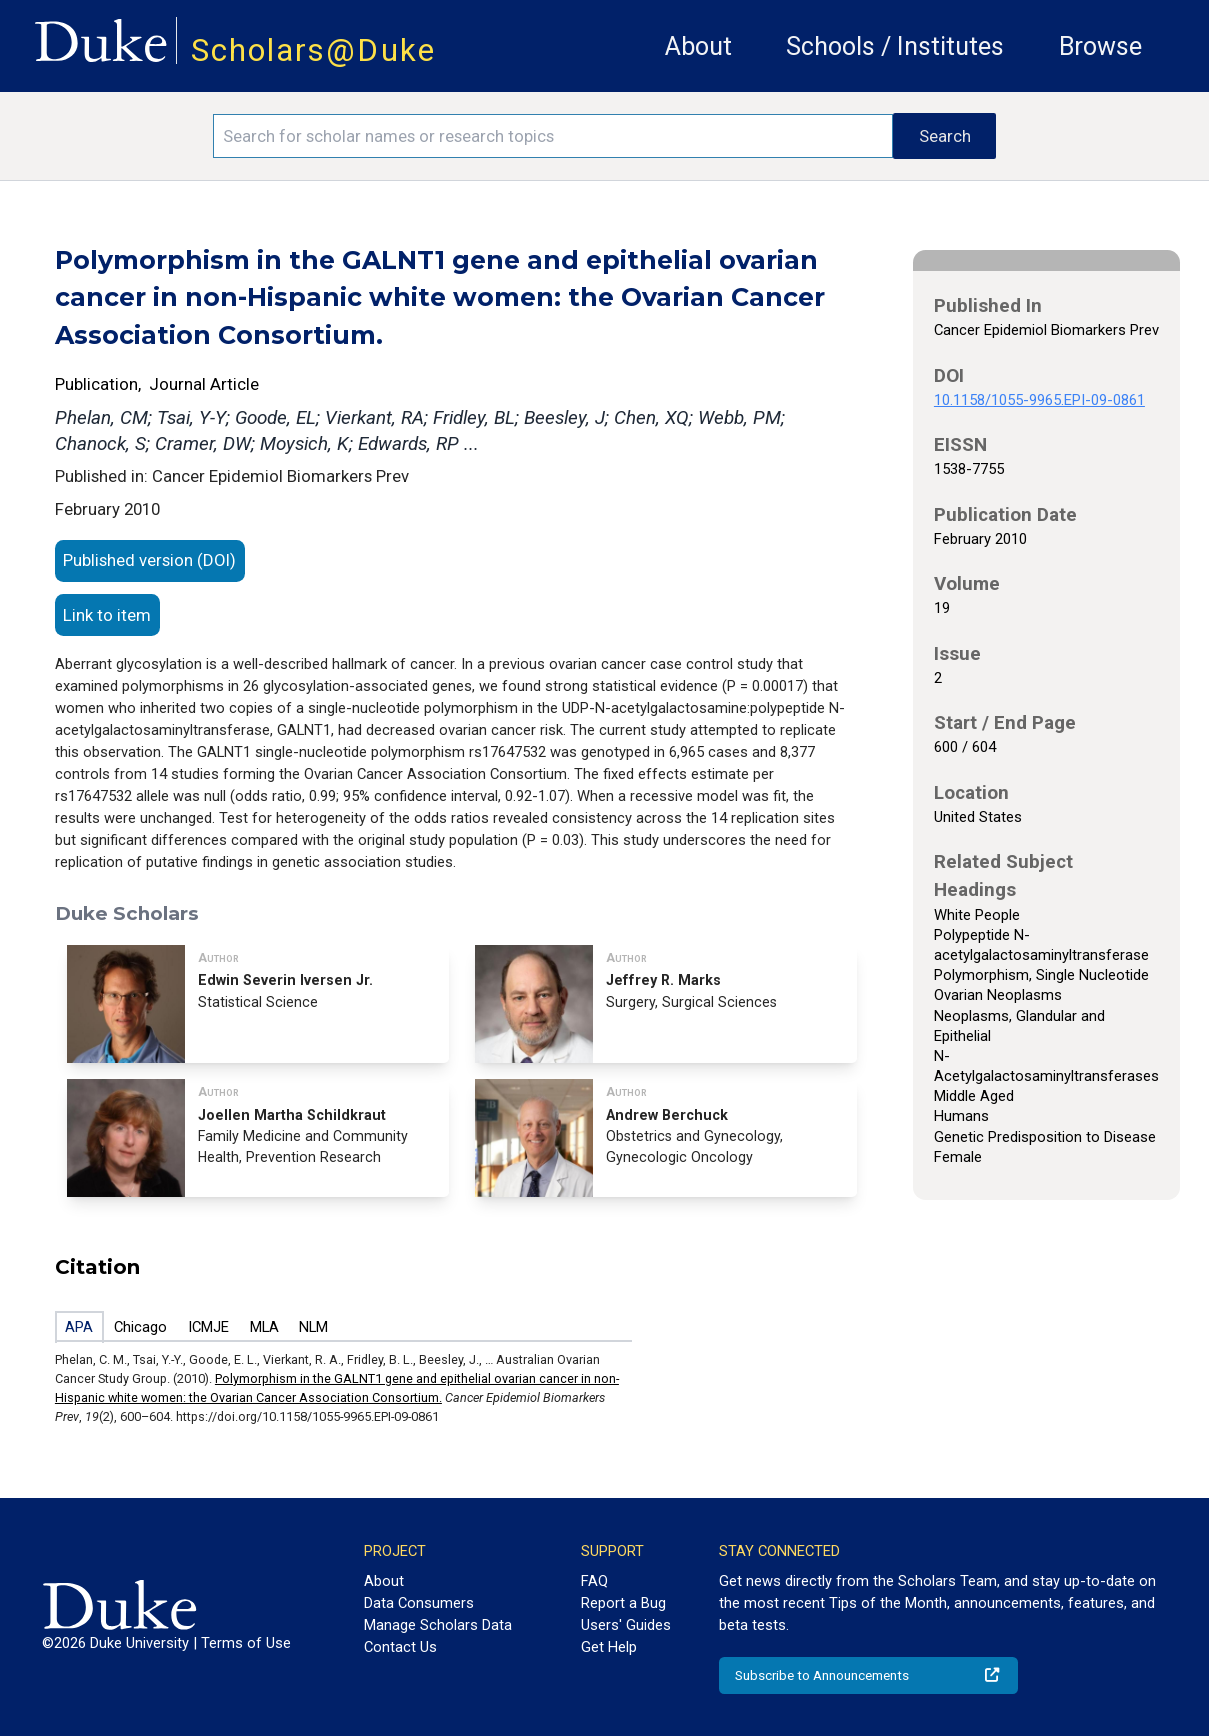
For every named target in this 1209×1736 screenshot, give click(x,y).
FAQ (594, 1581)
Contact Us (400, 1647)
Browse (1100, 46)
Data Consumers (419, 1603)
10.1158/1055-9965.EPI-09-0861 (1039, 400)
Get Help (609, 1647)
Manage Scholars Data (438, 1625)
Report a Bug (623, 1603)
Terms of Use (246, 1643)
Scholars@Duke (313, 50)
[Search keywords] (553, 136)
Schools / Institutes (895, 46)
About (698, 46)
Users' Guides (626, 1625)
